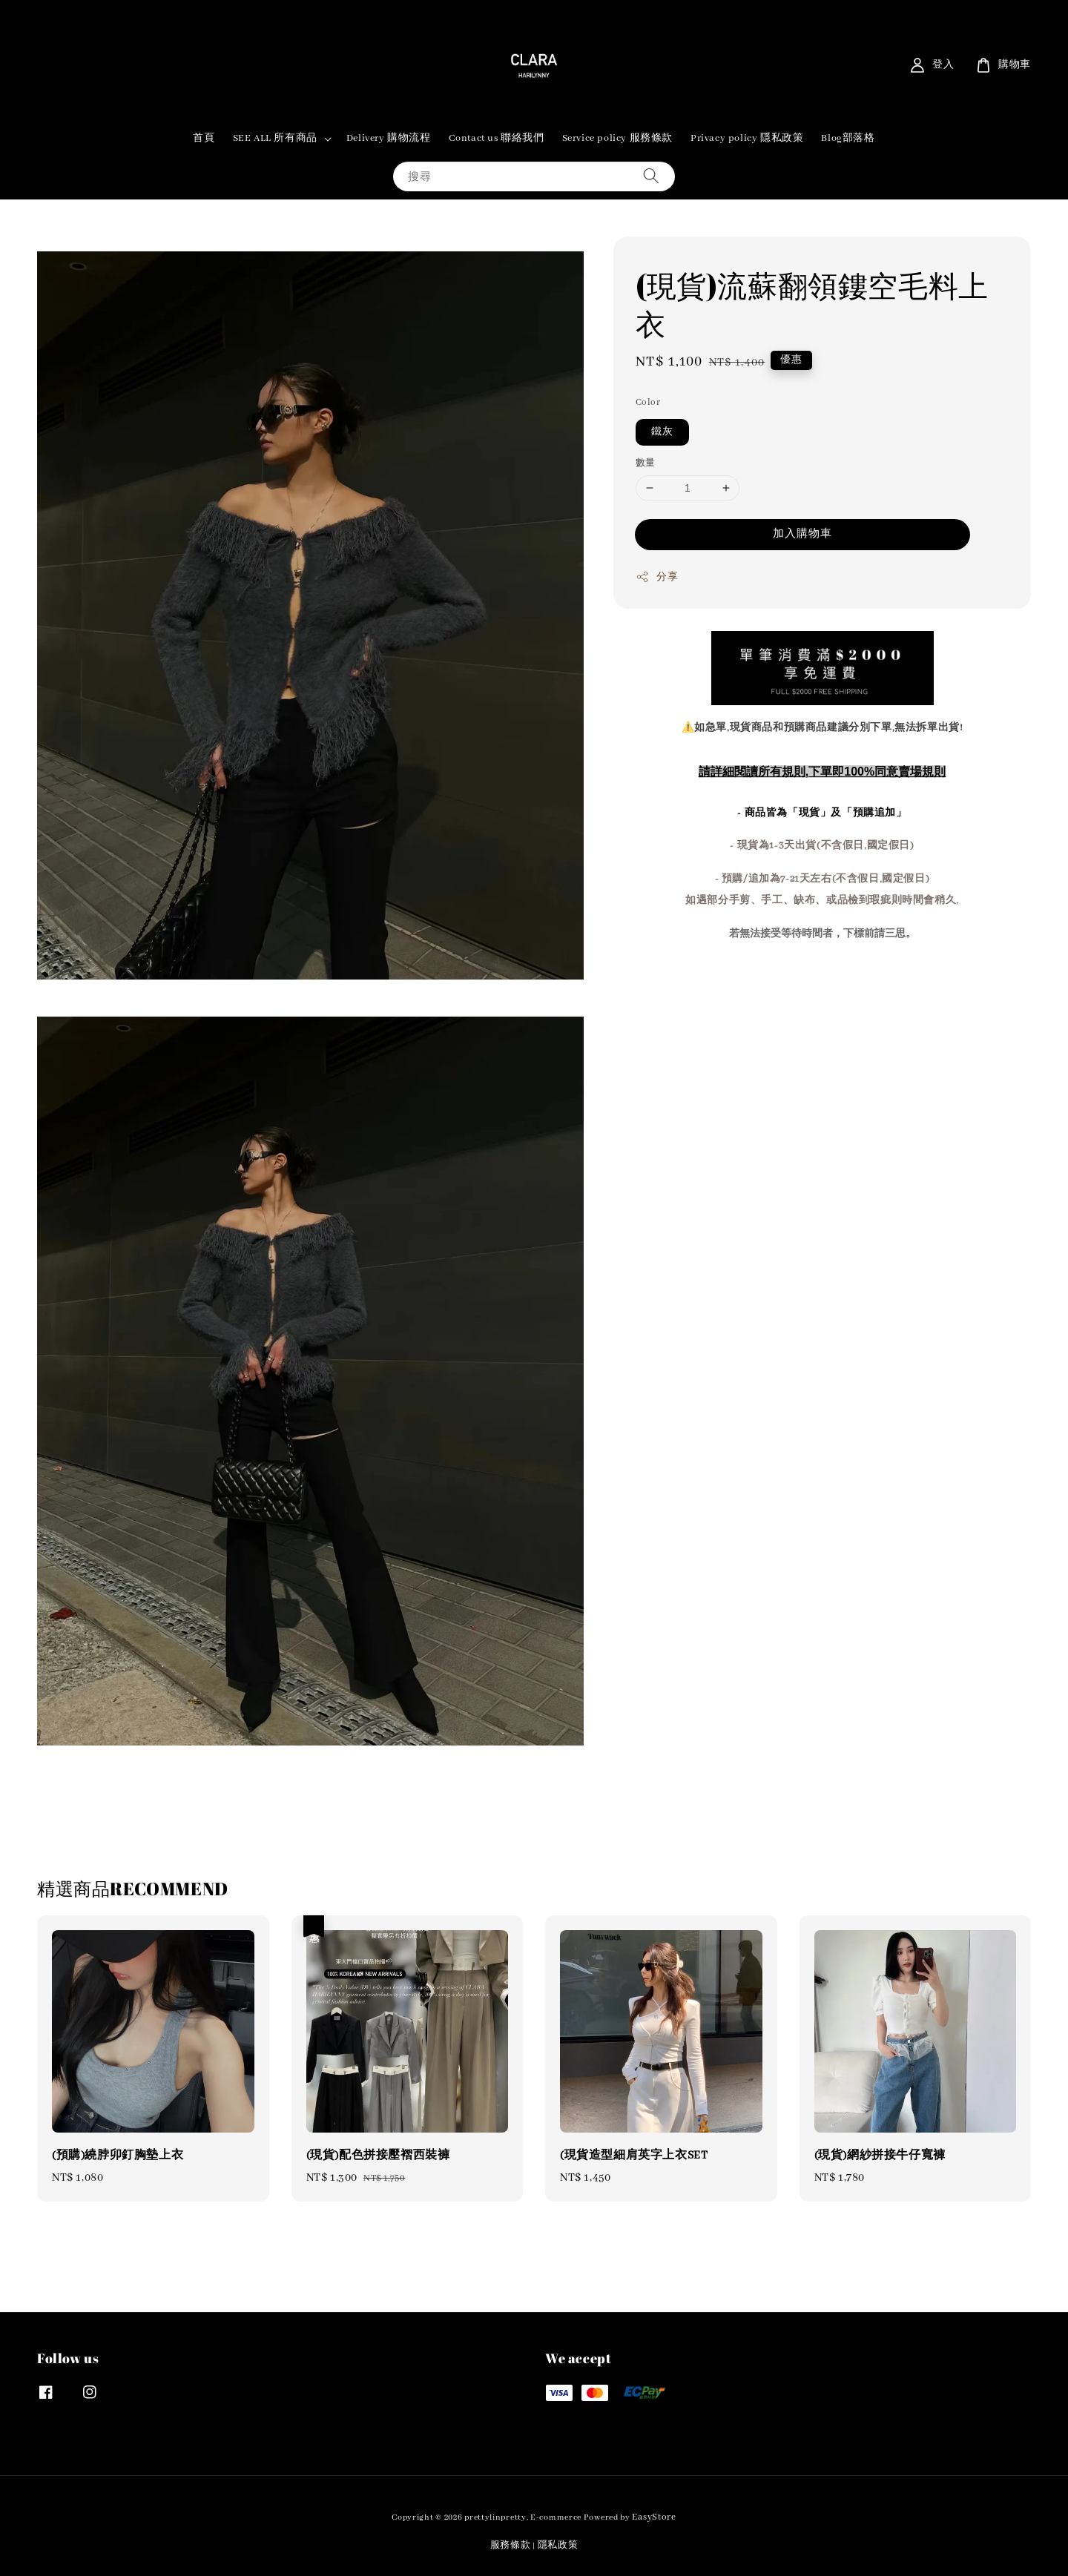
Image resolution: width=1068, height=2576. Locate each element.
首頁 (203, 138)
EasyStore (654, 2517)
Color (648, 402)
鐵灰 (662, 432)
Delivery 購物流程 (388, 138)
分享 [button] (657, 577)
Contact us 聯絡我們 (496, 138)
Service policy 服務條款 (617, 138)
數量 (646, 463)
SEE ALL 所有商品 (275, 138)
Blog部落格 (847, 138)
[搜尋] (651, 176)
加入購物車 (802, 534)
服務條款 (510, 2545)
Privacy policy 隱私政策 (746, 138)
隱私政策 (558, 2545)
